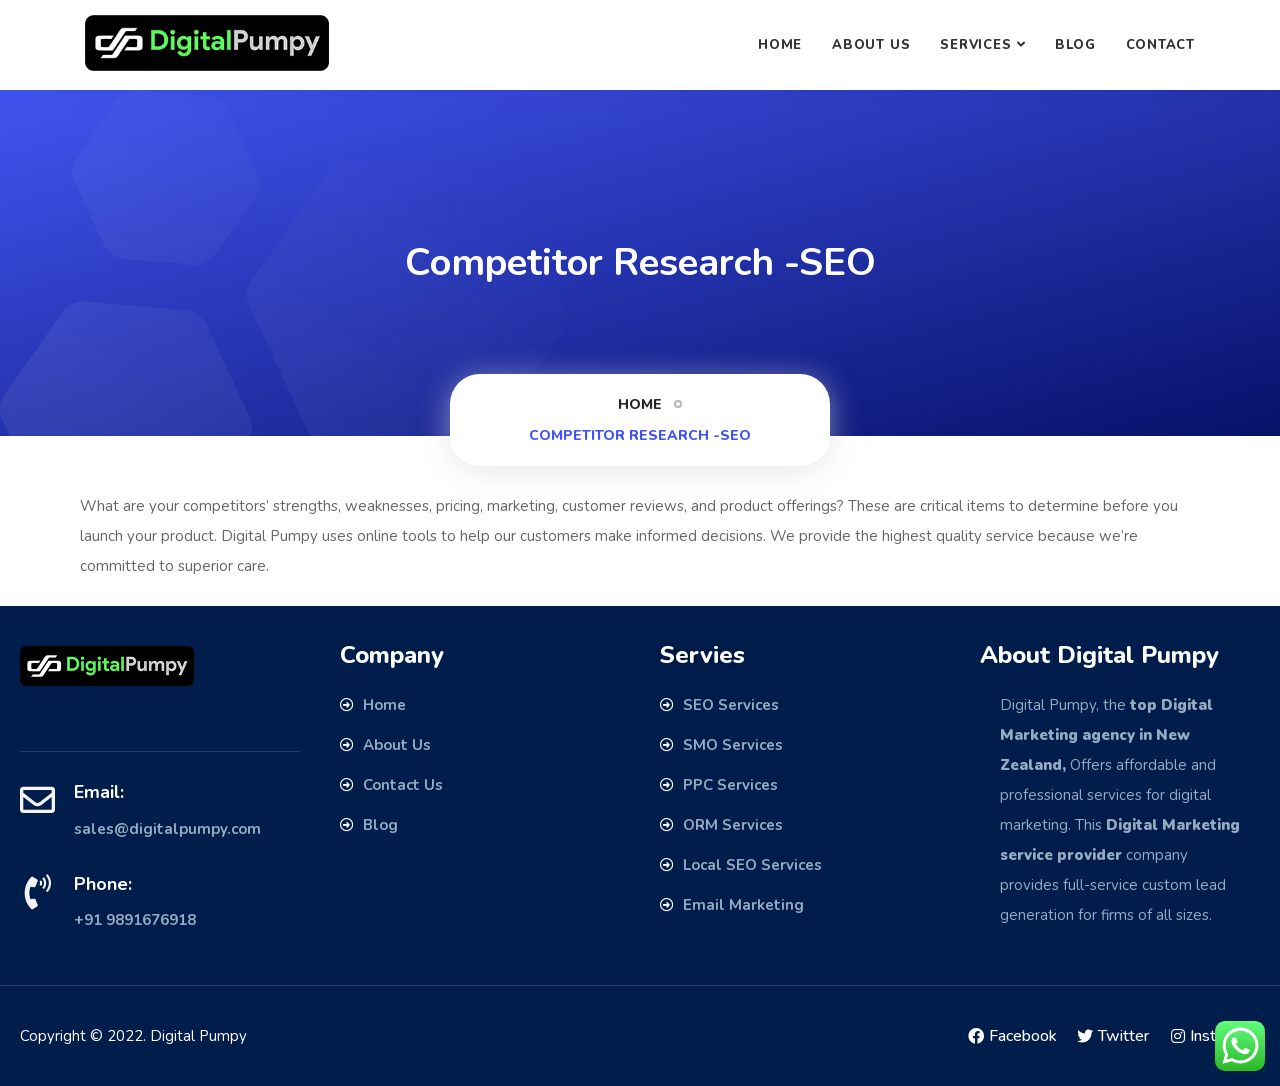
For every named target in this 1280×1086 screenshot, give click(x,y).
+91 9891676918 (135, 920)
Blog (1075, 45)
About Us (871, 45)
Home (780, 45)
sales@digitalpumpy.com (167, 829)
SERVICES (975, 45)
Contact (1160, 45)
